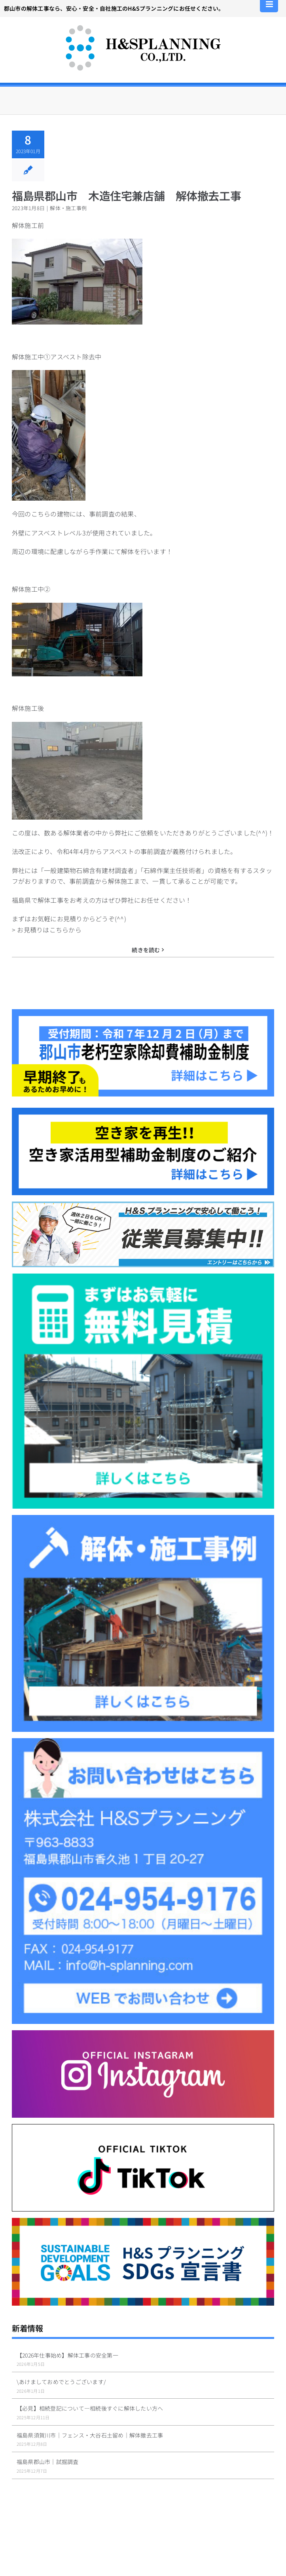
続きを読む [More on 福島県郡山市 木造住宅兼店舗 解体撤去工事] (146, 950)
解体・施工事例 (68, 208)
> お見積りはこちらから (46, 929)
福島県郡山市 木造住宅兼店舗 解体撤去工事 (126, 195)
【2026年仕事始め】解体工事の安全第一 (67, 2355)
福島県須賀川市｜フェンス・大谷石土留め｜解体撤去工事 (90, 2435)
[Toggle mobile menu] (270, 4)
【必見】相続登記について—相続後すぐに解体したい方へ (90, 2408)
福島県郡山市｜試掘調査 (48, 2462)
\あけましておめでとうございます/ (61, 2382)
